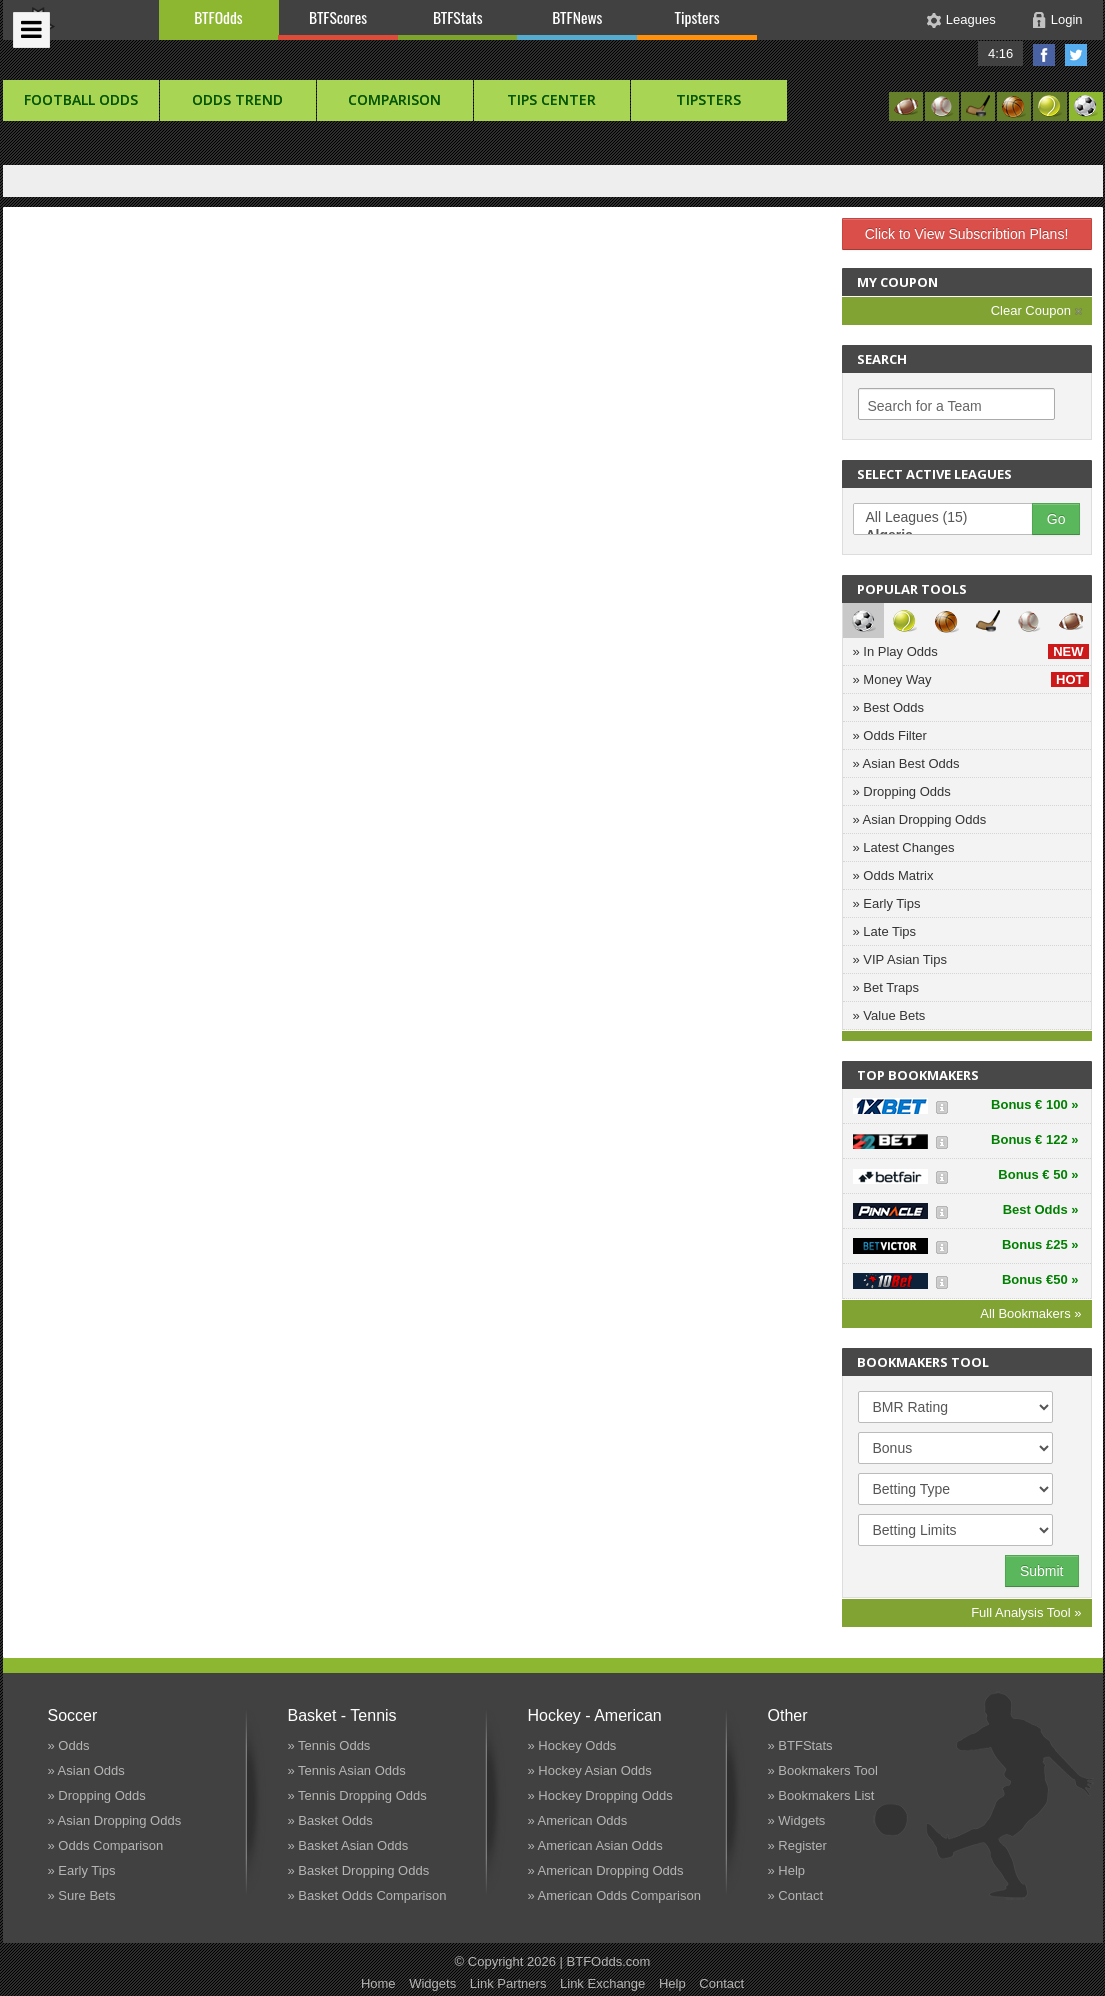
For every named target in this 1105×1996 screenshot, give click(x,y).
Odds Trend (237, 99)
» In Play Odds (971, 651)
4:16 (1000, 53)
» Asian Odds (86, 1770)
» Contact (796, 1895)
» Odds (69, 1745)
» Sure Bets (82, 1895)
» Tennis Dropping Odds (357, 1795)
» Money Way (971, 679)
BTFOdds (218, 17)
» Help (787, 1870)
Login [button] (1067, 19)
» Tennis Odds (329, 1745)
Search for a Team (925, 406)
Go (1056, 519)
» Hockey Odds (572, 1745)
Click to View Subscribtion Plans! (967, 234)
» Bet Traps (886, 987)
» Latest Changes (904, 847)
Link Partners (508, 1983)
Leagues (971, 19)
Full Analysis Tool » (1026, 1612)
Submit (1042, 1571)
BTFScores (338, 17)
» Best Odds (889, 707)
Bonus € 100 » (1034, 1104)
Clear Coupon (1036, 310)
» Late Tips (885, 931)
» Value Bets (889, 1015)
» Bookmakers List (821, 1795)
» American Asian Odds (595, 1845)
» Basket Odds (330, 1820)
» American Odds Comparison (614, 1895)
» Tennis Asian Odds (347, 1770)
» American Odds (578, 1820)
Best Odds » (1041, 1209)
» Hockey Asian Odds (590, 1770)
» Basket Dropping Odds (359, 1870)
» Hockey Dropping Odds (600, 1795)
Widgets (432, 1983)
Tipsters (696, 17)
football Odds (81, 99)
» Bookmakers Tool (823, 1770)
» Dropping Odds (902, 791)
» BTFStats (800, 1745)
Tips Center (551, 99)
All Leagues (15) (953, 518)
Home (378, 1983)
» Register (797, 1845)
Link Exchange (602, 1983)
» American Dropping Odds (606, 1870)
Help (672, 1983)
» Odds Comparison (106, 1845)
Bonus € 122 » (1034, 1139)
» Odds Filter (890, 735)
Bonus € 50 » (1038, 1174)
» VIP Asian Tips (900, 959)
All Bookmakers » (1030, 1313)
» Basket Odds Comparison (367, 1895)
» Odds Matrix (893, 875)
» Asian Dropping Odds (920, 819)
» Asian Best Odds (906, 763)
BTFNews (577, 17)
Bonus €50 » (1040, 1279)
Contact (721, 1983)
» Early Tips (887, 903)
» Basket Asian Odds (348, 1845)
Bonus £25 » (1040, 1244)
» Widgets (797, 1820)
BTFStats (458, 17)
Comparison (394, 99)
